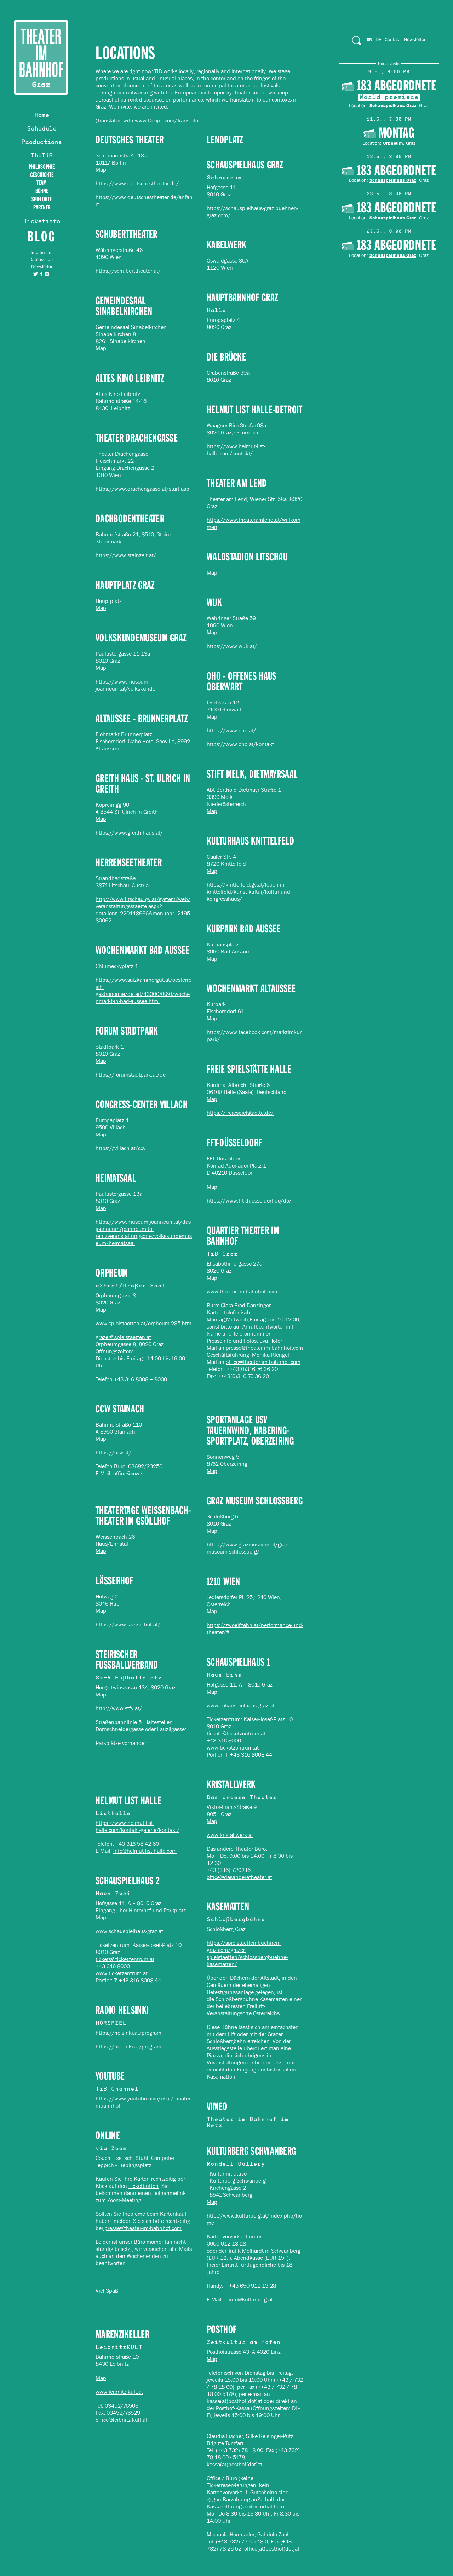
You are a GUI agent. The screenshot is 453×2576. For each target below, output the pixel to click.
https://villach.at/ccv (120, 1148)
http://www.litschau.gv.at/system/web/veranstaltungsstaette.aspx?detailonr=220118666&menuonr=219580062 (143, 909)
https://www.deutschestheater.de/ (137, 183)
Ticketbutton (143, 2186)
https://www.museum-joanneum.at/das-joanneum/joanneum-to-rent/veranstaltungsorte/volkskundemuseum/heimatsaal (144, 1232)
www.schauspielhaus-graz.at (240, 1705)
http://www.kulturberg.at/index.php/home (254, 2219)
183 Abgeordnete (396, 86)
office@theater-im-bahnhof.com (263, 1362)
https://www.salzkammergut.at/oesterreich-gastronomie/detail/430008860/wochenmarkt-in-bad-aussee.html (143, 990)
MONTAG (396, 133)
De (378, 39)
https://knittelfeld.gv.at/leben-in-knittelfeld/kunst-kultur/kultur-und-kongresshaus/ (249, 892)
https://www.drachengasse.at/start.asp (142, 488)
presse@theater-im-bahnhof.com (264, 1348)
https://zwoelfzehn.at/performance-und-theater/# (255, 1628)
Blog (42, 236)
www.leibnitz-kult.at (119, 2392)
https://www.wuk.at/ (232, 646)
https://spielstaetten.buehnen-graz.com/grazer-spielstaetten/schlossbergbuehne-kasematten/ (247, 1953)
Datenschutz (41, 260)
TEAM (41, 183)
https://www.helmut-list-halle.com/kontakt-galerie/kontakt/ (137, 1826)
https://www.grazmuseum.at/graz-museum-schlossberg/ (248, 1548)
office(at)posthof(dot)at (271, 2548)
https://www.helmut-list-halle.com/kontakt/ (236, 450)
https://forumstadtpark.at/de (131, 1074)
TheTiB (41, 156)
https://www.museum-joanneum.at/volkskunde (125, 685)
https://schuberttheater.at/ (128, 271)
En (369, 39)
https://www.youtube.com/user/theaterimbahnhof (144, 2102)
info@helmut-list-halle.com (145, 1851)
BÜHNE (41, 191)
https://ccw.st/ (113, 1452)
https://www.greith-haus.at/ (129, 832)
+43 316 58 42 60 (137, 1844)
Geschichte (41, 175)
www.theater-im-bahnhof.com (242, 1291)
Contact (393, 39)
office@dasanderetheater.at (239, 1877)
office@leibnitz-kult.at (121, 2420)
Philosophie (42, 166)
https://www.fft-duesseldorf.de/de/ (249, 1200)
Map (101, 169)
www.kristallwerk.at (230, 1835)
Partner (41, 207)
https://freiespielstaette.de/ (240, 1113)
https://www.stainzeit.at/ (126, 555)
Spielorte (41, 199)
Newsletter (41, 267)
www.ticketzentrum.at (233, 1747)
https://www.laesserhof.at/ (128, 1624)
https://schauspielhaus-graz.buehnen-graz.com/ (252, 211)
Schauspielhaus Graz (392, 105)
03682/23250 (145, 1466)
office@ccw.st (129, 1473)
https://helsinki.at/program (128, 2032)
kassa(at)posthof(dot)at (234, 2464)
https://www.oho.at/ (231, 730)
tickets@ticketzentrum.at (236, 1733)
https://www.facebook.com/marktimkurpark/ (254, 1035)
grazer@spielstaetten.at (123, 1337)
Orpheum (393, 143)
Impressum (42, 252)
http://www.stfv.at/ (119, 1708)
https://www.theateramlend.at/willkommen (253, 523)
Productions (41, 142)
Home (41, 116)
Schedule (41, 129)
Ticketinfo (41, 222)
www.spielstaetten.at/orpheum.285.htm (143, 1323)
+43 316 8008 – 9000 (140, 1379)
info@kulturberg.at (251, 2299)
